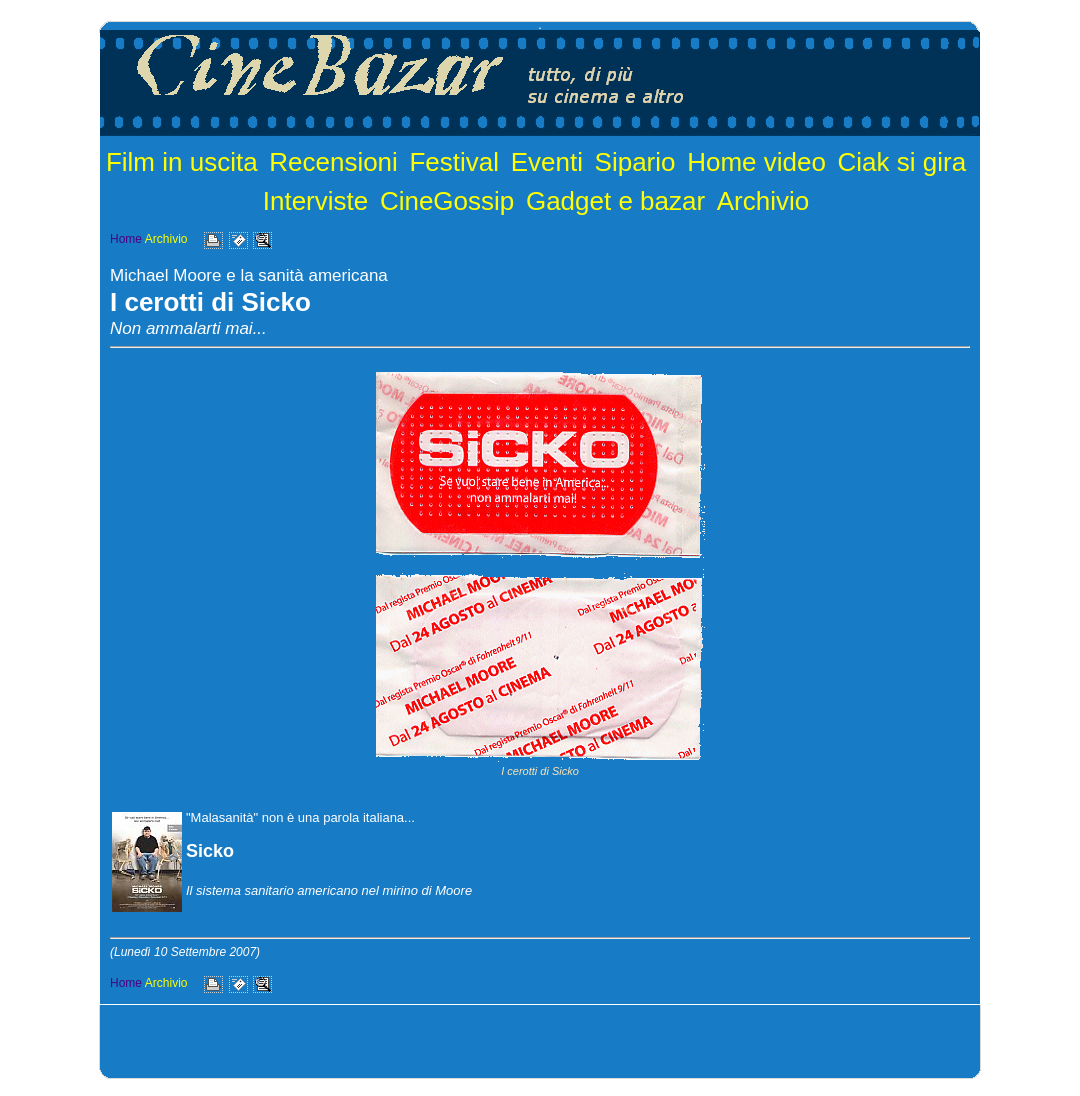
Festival (454, 162)
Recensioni (333, 162)
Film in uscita (182, 162)
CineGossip (447, 201)
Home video (756, 162)
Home (126, 239)
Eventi (547, 162)
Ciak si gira (902, 162)
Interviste (316, 201)
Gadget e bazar (615, 201)
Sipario (635, 162)
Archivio (763, 201)
